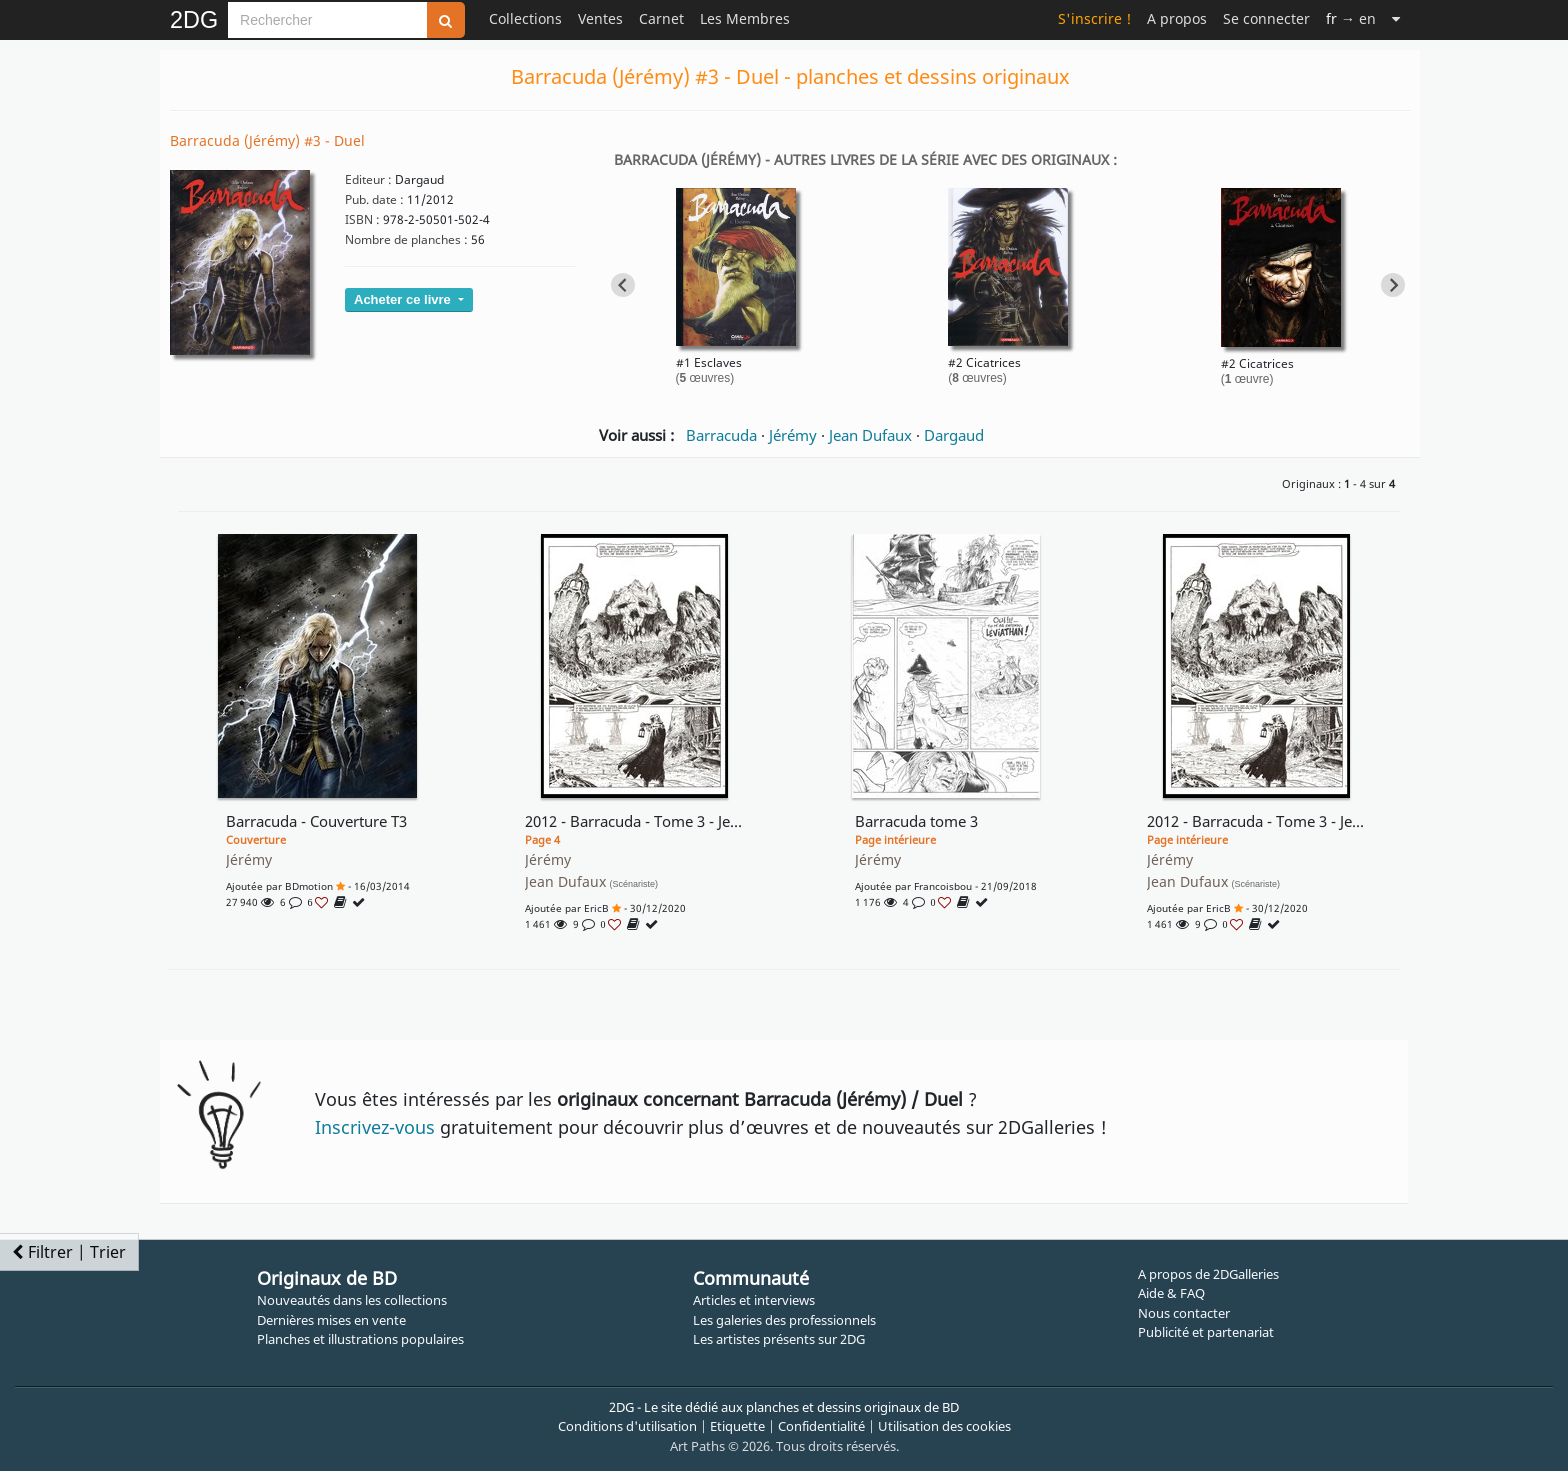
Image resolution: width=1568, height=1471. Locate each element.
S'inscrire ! (1094, 18)
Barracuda (721, 435)
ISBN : (362, 219)
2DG (194, 20)
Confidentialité (821, 1426)
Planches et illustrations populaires (360, 1339)
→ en (1351, 18)
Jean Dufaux (870, 435)
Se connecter (1266, 18)
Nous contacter (1184, 1313)
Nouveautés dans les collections (352, 1300)
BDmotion (309, 886)
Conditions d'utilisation (627, 1426)
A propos (1177, 18)
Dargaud (954, 435)
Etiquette (737, 1426)
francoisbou (943, 886)
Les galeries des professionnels (784, 1320)
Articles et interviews (754, 1300)
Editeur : (368, 179)
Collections (525, 18)
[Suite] (1396, 18)
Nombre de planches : (406, 239)
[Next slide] (1393, 285)
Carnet (661, 18)
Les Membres (745, 18)
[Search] (327, 20)
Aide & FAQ (1171, 1293)
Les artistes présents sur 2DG (779, 1339)
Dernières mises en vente (331, 1320)
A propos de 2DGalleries (1208, 1274)
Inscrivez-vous (375, 1127)
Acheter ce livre (404, 299)
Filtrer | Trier (69, 1252)
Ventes (600, 18)
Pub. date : (374, 199)
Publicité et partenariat (1206, 1332)
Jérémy (793, 435)
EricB (596, 908)
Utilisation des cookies (944, 1426)
